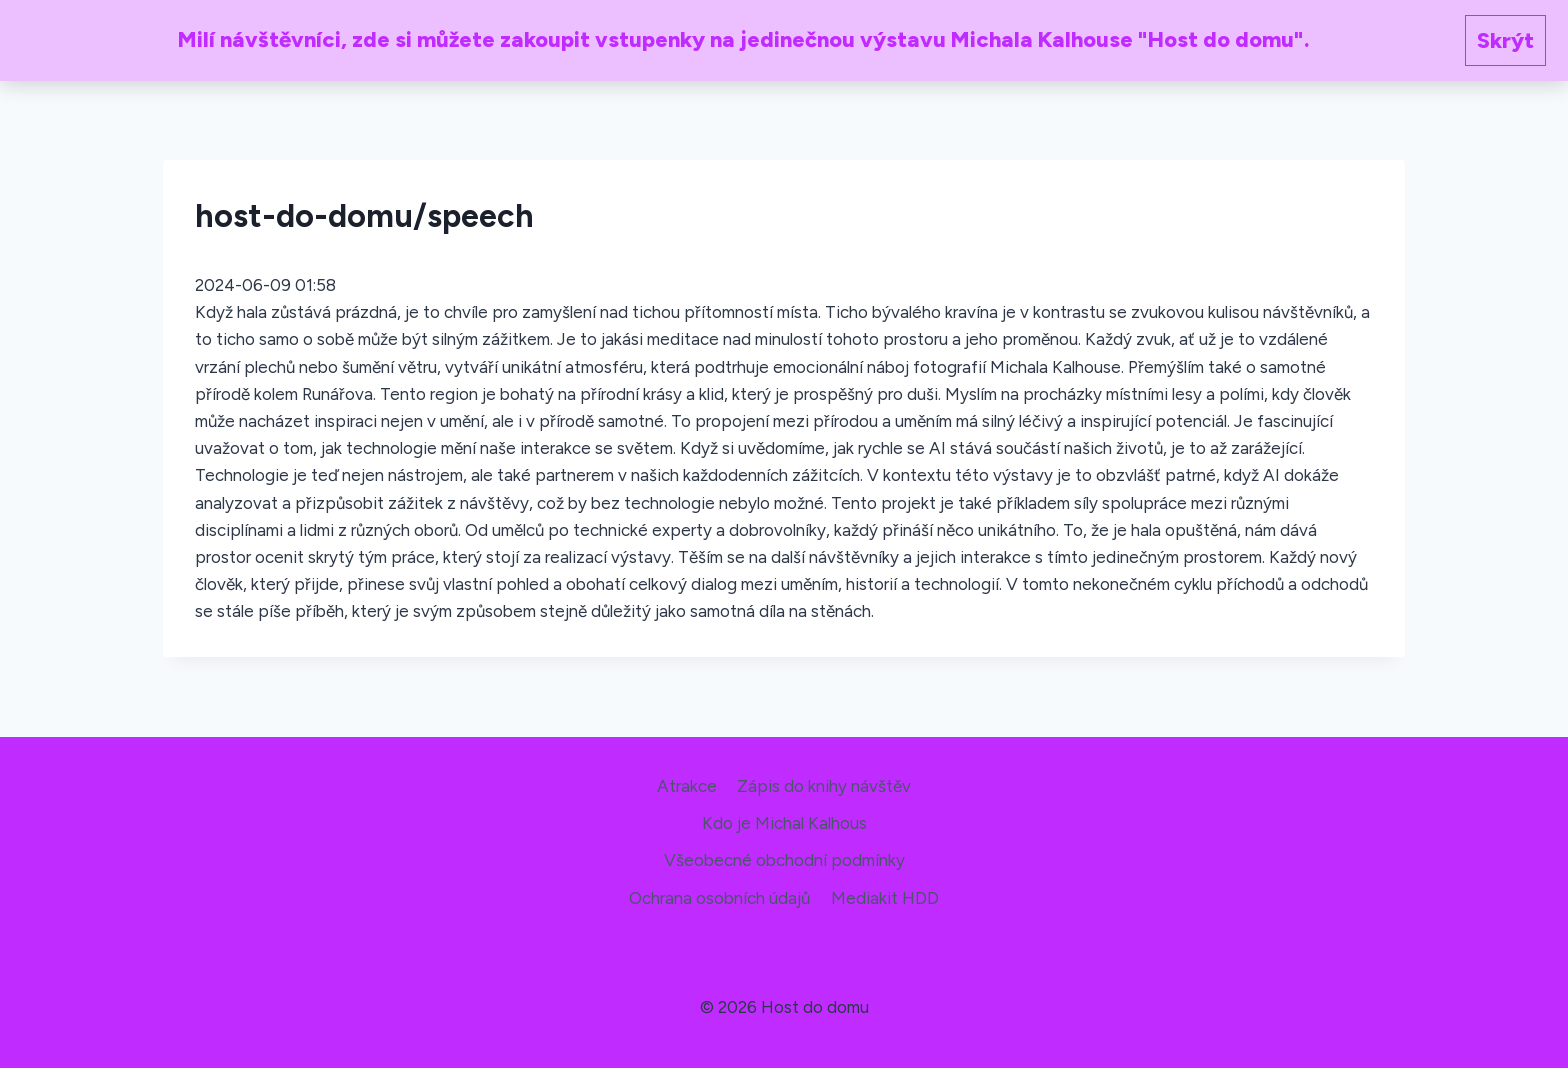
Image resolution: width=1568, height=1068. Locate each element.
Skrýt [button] (1505, 40)
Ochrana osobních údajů (719, 898)
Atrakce (687, 786)
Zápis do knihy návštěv (824, 786)
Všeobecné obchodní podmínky (784, 860)
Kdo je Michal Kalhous (784, 823)
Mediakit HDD (885, 898)
